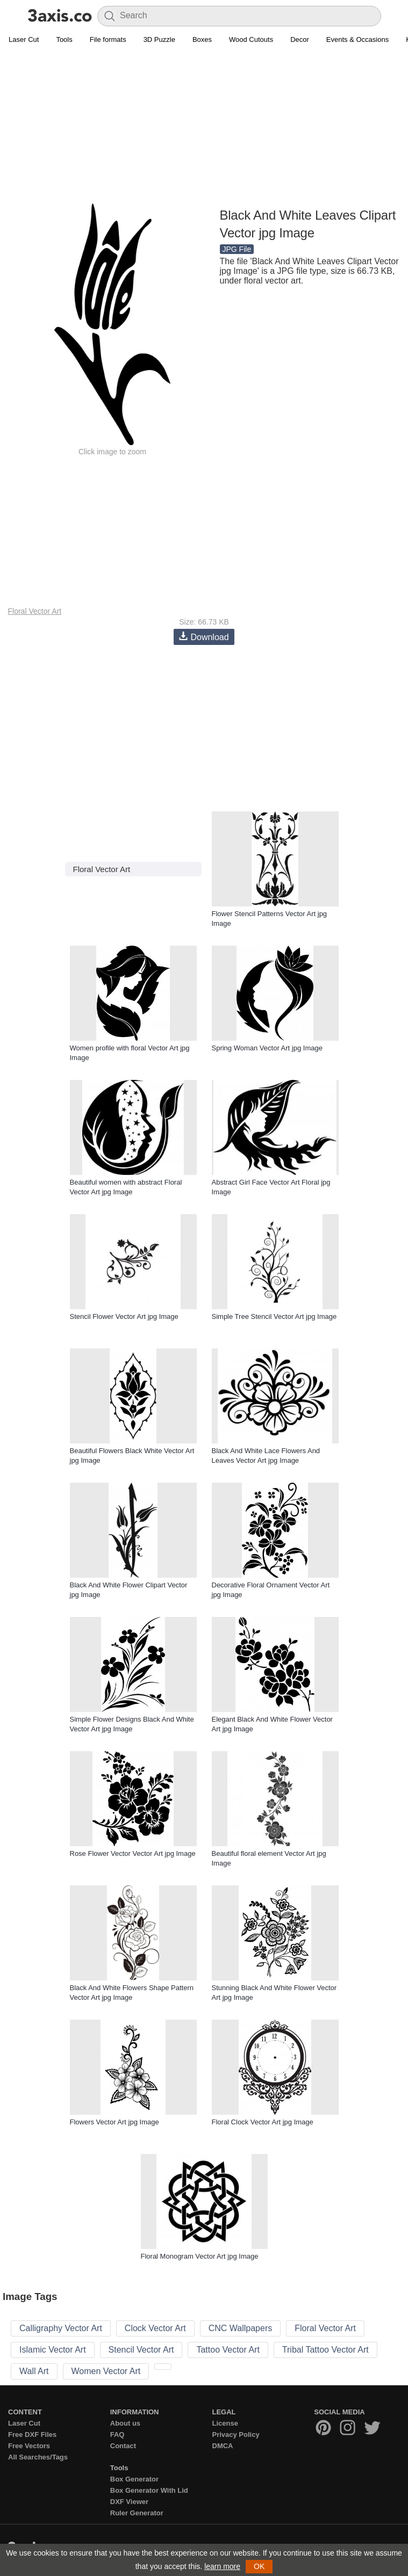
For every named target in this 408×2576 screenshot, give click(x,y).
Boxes (202, 39)
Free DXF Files (32, 2434)
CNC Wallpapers (241, 2328)
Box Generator (134, 2479)
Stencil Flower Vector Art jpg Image (124, 1316)
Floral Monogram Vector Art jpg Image (200, 2256)
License (225, 2423)
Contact (123, 2446)
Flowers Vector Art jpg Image (114, 2122)
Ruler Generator (136, 2513)
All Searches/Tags (38, 2457)
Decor (299, 39)
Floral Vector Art (35, 611)
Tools (64, 39)
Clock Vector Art (155, 2328)
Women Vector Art (106, 2371)
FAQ (117, 2434)
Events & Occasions (357, 39)
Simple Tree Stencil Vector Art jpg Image (274, 1316)
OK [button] (259, 2566)
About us (125, 2423)
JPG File (237, 249)
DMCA (222, 2446)
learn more (222, 2566)
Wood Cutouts (251, 39)
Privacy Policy (236, 2434)
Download (203, 637)
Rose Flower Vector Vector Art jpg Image (133, 1853)
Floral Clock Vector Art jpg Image (262, 2122)
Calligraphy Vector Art (60, 2328)
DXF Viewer (129, 2502)
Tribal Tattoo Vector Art (325, 2349)
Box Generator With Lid (149, 2490)
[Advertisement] (204, 127)
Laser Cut (24, 39)
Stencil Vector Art (141, 2349)
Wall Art (34, 2371)
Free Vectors (29, 2446)
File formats (108, 39)
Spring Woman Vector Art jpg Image (267, 1048)
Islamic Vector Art (52, 2349)
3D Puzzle (159, 39)
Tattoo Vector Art (227, 2349)
